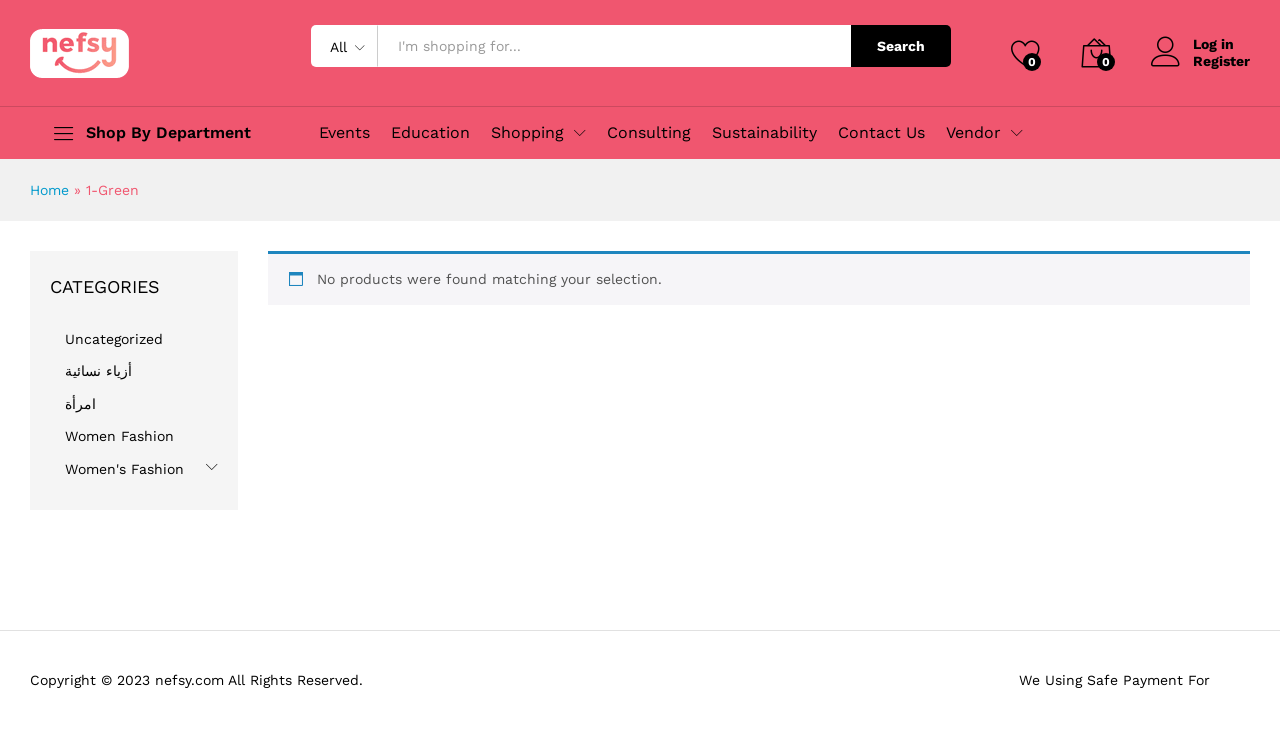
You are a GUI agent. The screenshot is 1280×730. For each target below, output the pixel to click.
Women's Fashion (124, 469)
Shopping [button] (527, 133)
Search (901, 46)
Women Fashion (119, 436)
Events (344, 133)
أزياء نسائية (98, 371)
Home (49, 190)
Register (1221, 61)
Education (430, 133)
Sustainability (764, 133)
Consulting (649, 133)
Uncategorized (114, 339)
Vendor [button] (973, 133)
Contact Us (881, 133)
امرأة (80, 404)
